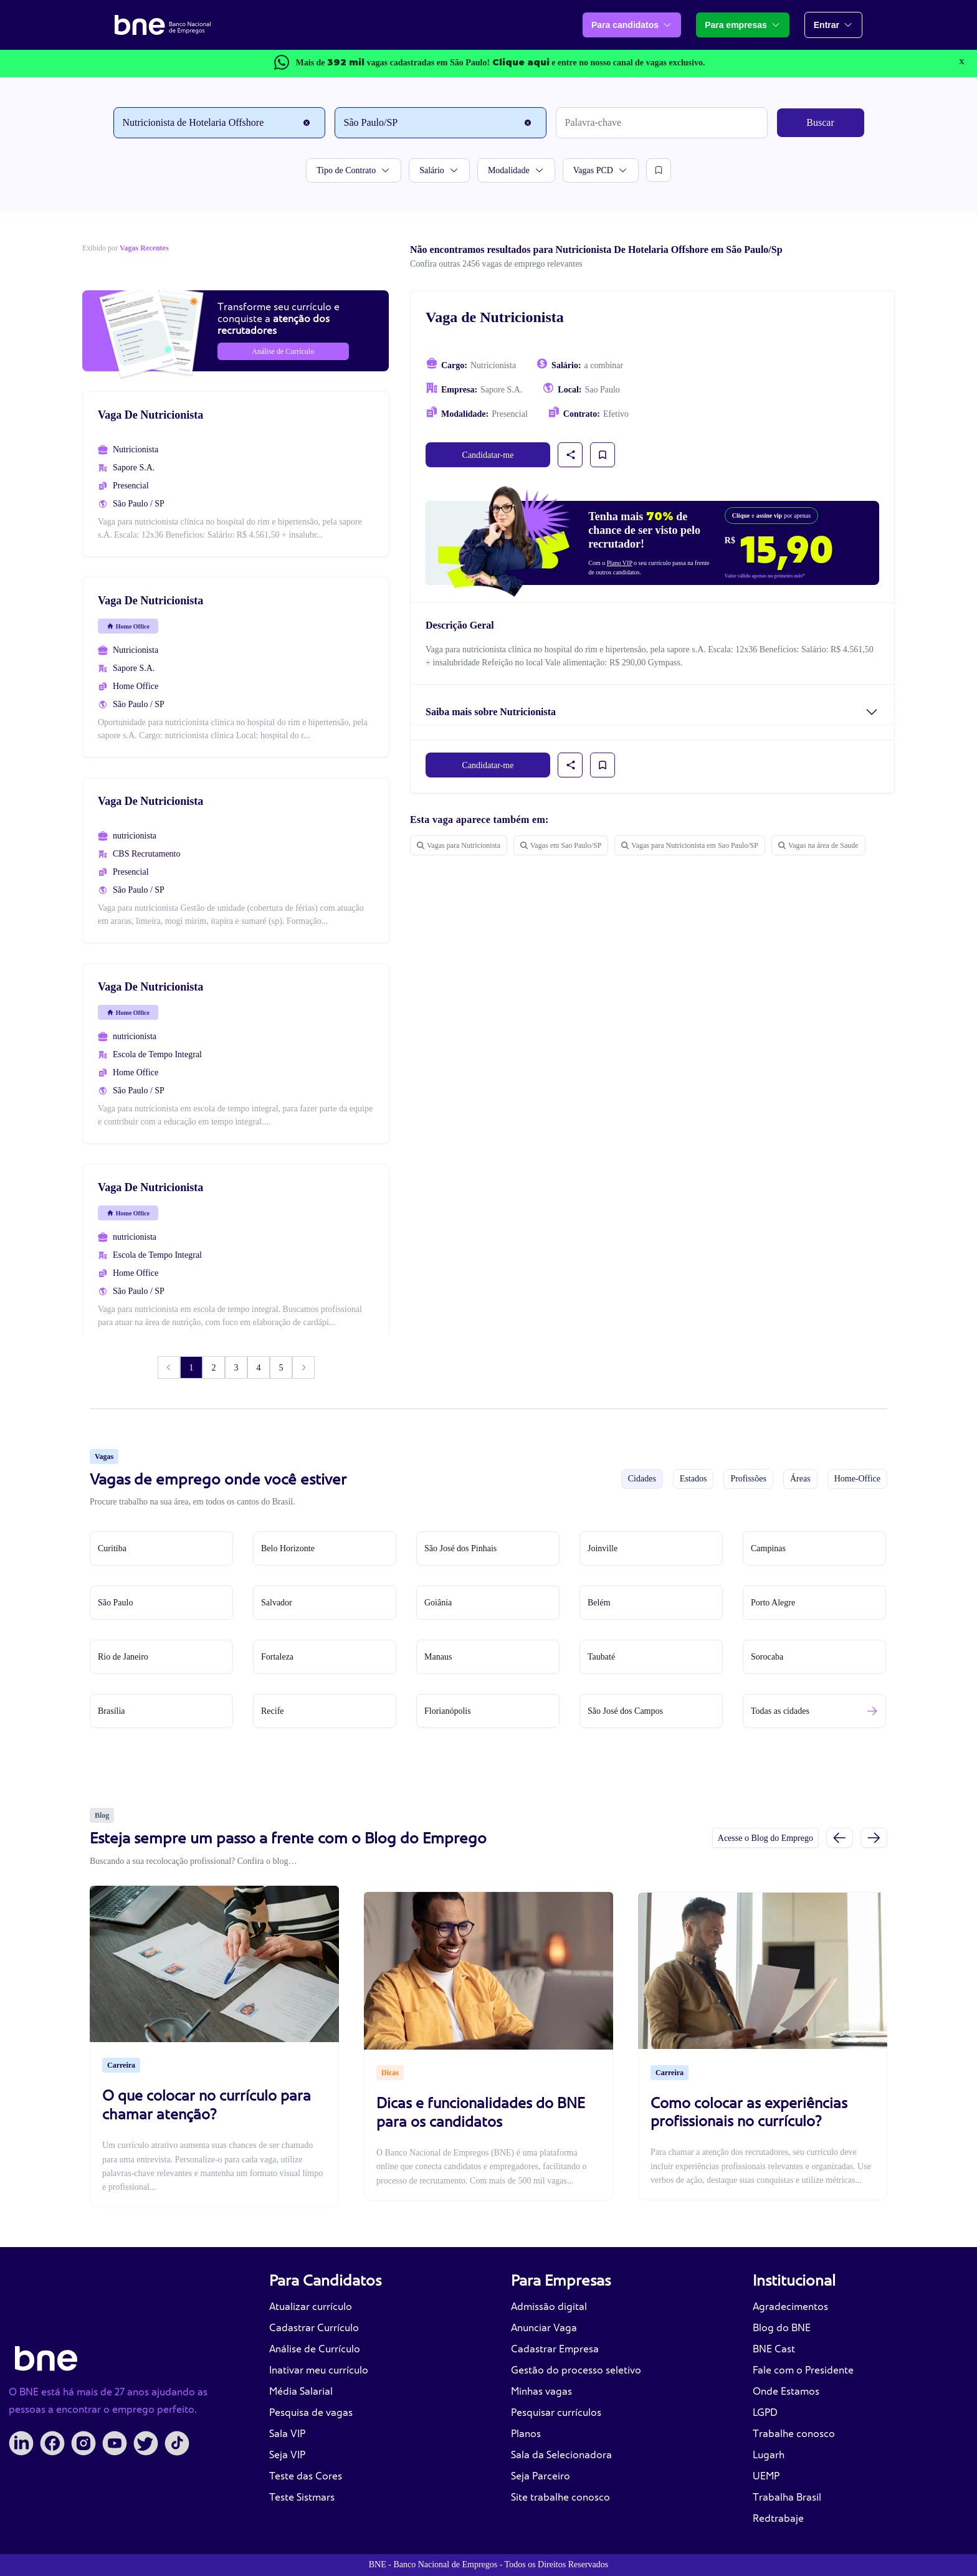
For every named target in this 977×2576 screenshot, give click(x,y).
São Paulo (115, 1602)
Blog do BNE (782, 2328)
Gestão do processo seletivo (576, 2370)
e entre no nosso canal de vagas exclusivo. (598, 62)
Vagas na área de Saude (818, 845)
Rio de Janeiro (123, 1656)
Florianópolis (447, 1711)
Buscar (820, 122)
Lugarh (768, 2455)
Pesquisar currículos (556, 2412)
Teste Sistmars (302, 2497)
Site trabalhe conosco (560, 2497)
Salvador (276, 1602)
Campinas (768, 1548)
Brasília (111, 1711)
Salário (439, 170)
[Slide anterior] (839, 1837)
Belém (599, 1602)
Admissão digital (549, 2306)
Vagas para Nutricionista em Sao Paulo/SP (689, 845)
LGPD (765, 2412)
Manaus (438, 1656)
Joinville (602, 1548)
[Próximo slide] (873, 1837)
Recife (272, 1711)
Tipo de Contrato (354, 170)
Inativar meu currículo (318, 2370)
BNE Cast (774, 2349)
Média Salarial (301, 2391)
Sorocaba (767, 1656)
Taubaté (601, 1656)
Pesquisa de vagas (311, 2412)
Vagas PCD (600, 170)
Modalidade (516, 170)
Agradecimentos (790, 2306)
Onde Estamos (786, 2391)
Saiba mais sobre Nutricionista (491, 711)
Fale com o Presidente (803, 2370)
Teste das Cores (305, 2476)
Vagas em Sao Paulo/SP (560, 845)
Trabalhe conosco (794, 2434)
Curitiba (112, 1548)
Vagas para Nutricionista (458, 845)
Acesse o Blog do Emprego (765, 1838)
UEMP (766, 2476)
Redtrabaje (778, 2518)
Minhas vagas (541, 2391)
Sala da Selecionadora (561, 2455)
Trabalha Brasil (787, 2497)
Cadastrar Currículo (314, 2328)
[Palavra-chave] (662, 122)
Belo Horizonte (288, 1548)
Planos (526, 2434)
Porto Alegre (773, 1602)
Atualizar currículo (310, 2306)
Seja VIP (287, 2455)
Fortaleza (277, 1656)
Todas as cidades (780, 1711)
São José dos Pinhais (460, 1548)
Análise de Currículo (314, 2349)
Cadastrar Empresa (555, 2349)
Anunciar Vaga (544, 2328)
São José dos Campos (625, 1711)
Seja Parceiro (540, 2476)
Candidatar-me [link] (488, 455)
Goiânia (438, 1602)
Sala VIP (287, 2434)
